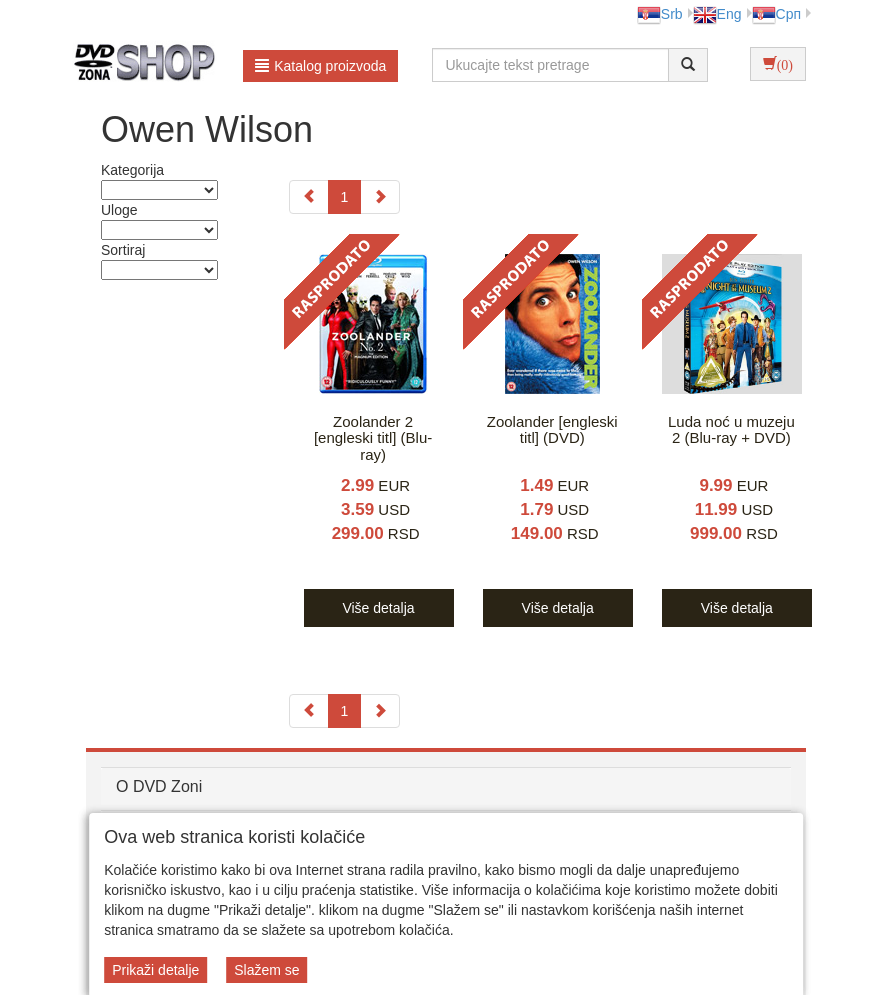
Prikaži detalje (155, 970)
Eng (717, 14)
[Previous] (309, 197)
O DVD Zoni (159, 786)
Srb (660, 14)
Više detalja (378, 608)
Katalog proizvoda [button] (320, 66)
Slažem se (266, 970)
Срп (776, 14)
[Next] (380, 197)
